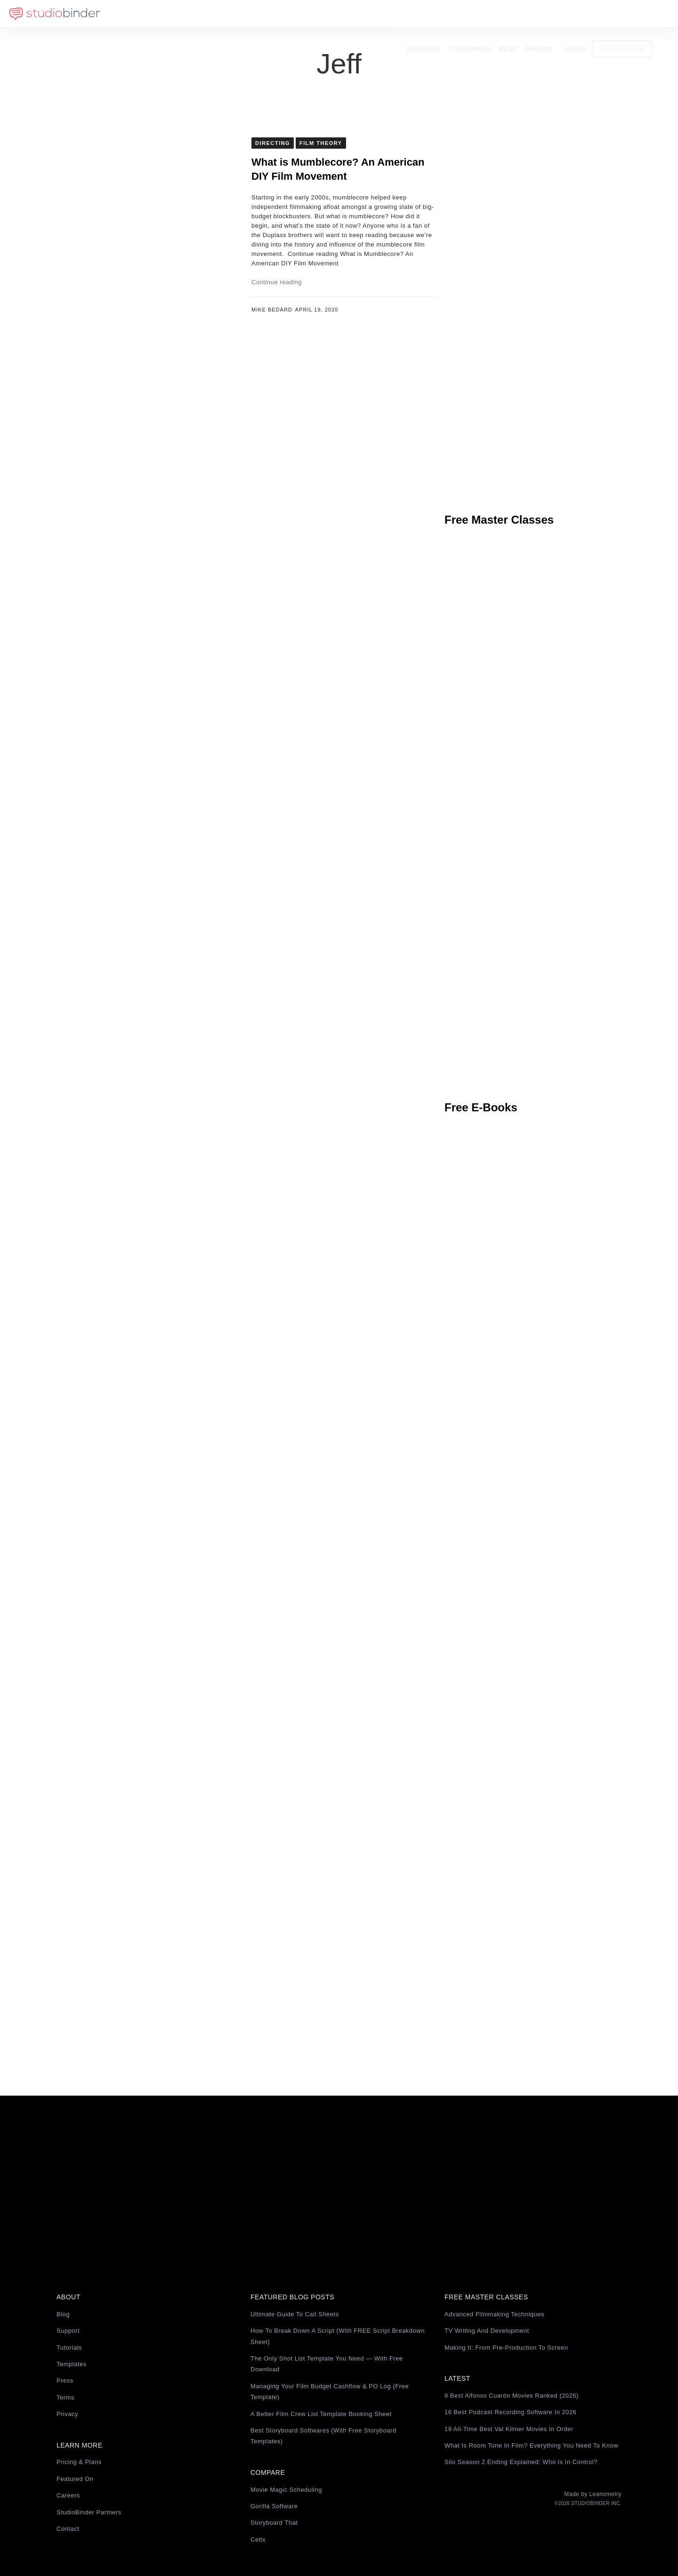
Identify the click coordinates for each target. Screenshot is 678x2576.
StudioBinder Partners (88, 2512)
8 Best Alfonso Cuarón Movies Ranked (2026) (511, 2395)
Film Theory (320, 143)
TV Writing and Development (486, 2330)
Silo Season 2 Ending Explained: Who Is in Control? (520, 2461)
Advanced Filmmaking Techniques (494, 2314)
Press (64, 2380)
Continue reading (276, 282)
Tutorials (69, 2347)
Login (591, 13)
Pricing (554, 13)
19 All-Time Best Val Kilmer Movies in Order (508, 2428)
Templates (71, 2364)
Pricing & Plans (79, 2461)
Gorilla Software (274, 2506)
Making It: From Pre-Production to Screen (506, 2347)
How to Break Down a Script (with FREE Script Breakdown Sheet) (337, 2336)
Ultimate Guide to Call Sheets (294, 2314)
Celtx (258, 2539)
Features (439, 13)
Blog (524, 13)
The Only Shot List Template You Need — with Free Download (326, 2364)
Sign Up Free (637, 13)
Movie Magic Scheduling (286, 2489)
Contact (67, 2528)
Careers (68, 2495)
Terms (65, 2397)
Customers (485, 13)
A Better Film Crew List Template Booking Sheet (321, 2413)
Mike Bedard (271, 309)
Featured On (75, 2478)
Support (68, 2330)
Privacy (67, 2413)
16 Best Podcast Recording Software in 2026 (510, 2412)
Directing (272, 143)
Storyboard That (274, 2522)
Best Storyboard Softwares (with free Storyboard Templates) (323, 2436)
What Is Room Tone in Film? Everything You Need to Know (531, 2445)
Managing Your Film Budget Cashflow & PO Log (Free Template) (329, 2392)
